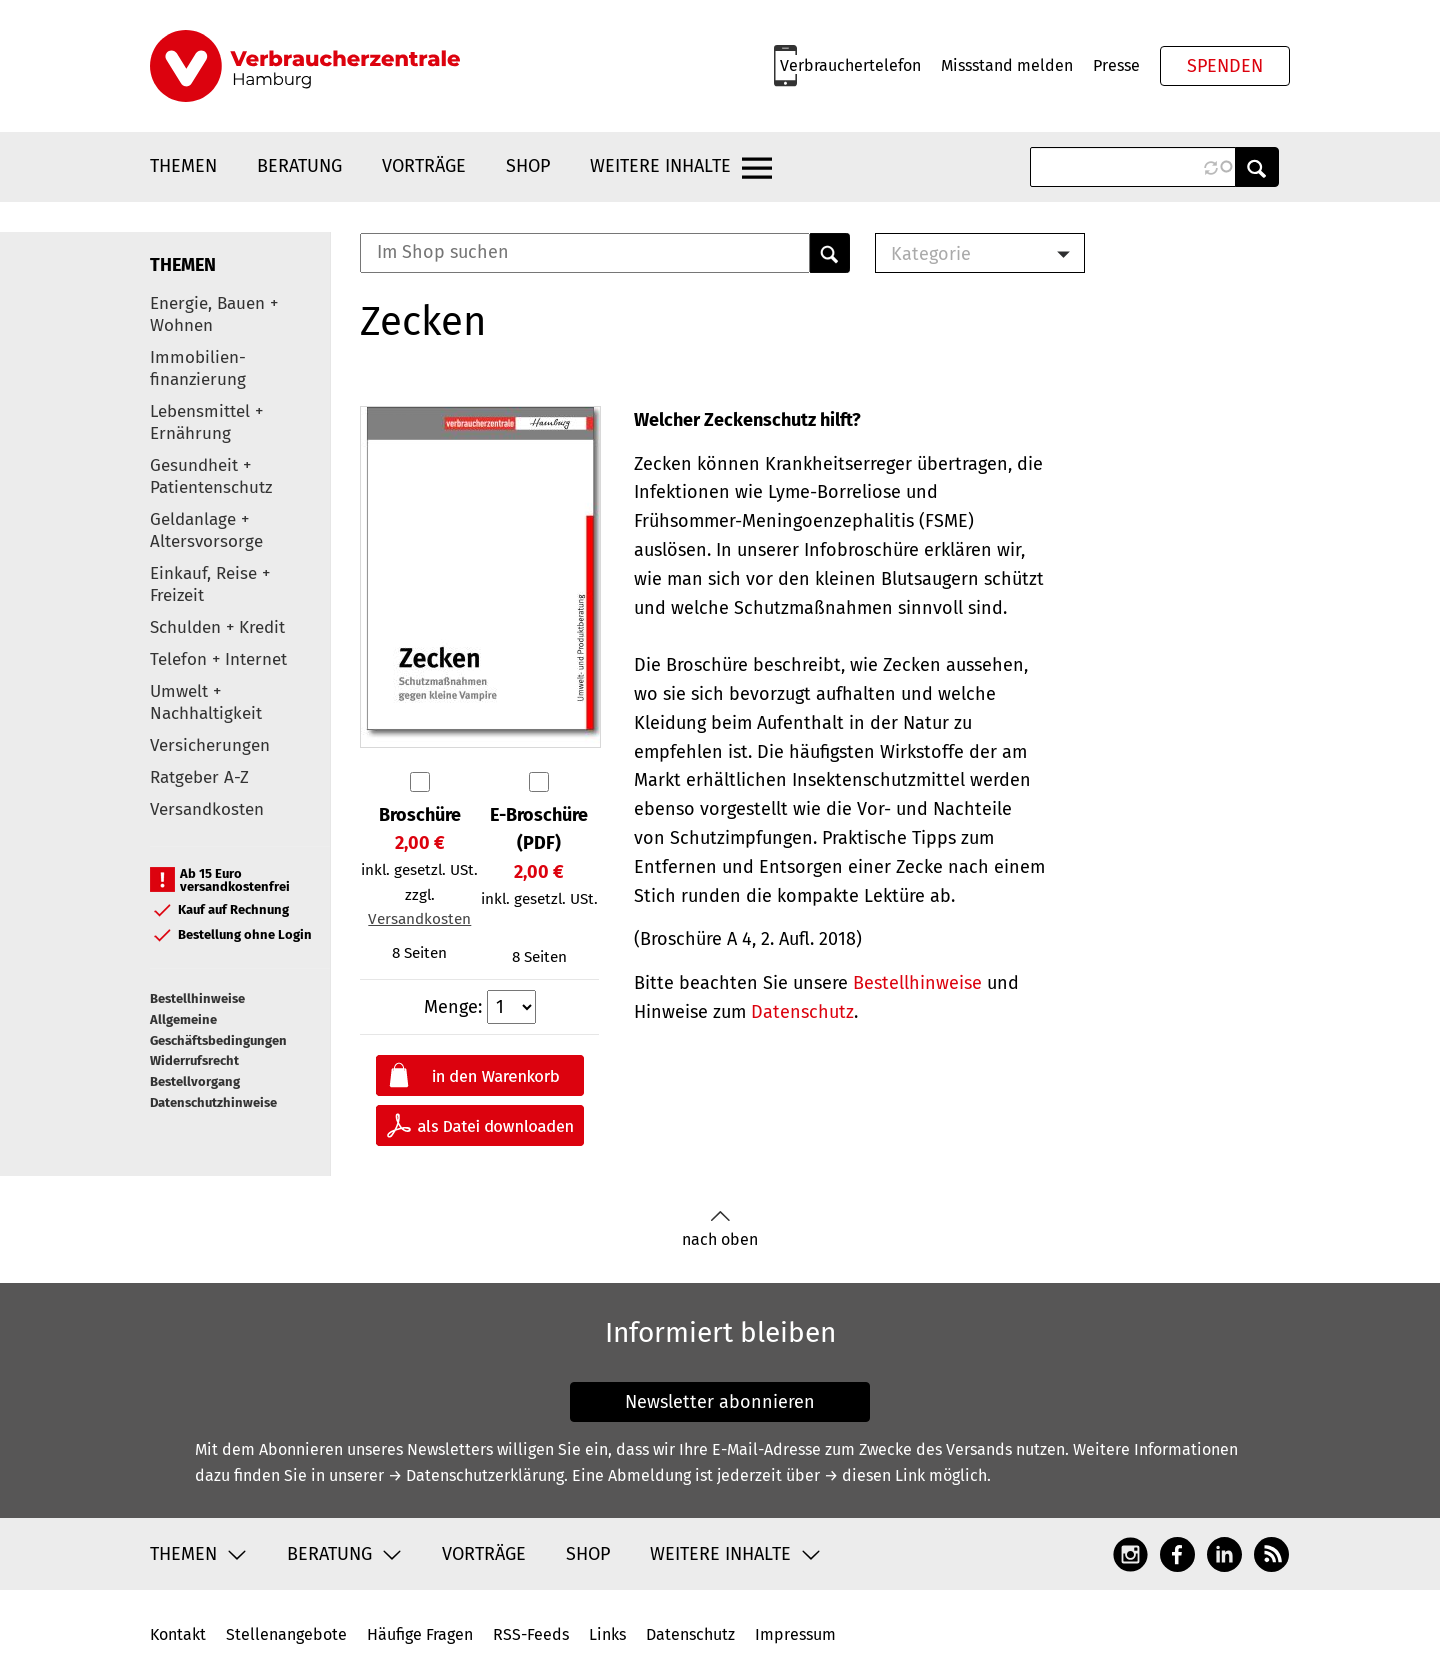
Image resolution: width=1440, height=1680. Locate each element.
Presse (1116, 65)
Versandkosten (207, 809)
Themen (183, 166)
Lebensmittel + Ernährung (206, 422)
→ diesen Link (874, 1475)
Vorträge (424, 166)
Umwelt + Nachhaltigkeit (206, 702)
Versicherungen (210, 745)
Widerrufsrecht (194, 1060)
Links (607, 1634)
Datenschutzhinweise (213, 1102)
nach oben (720, 1229)
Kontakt (178, 1634)
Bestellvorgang (195, 1081)
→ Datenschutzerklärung (476, 1475)
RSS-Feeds (531, 1634)
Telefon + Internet (218, 659)
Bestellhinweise (197, 998)
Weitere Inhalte (660, 166)
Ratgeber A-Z (199, 777)
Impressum (795, 1634)
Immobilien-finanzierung (198, 368)
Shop (528, 166)
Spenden (1225, 66)
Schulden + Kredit (217, 627)
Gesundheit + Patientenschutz (211, 476)
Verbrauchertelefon (850, 65)
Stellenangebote (286, 1634)
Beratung (299, 166)
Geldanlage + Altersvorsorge (206, 530)
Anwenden (1257, 167)
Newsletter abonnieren (720, 1402)
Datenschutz (802, 1012)
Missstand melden (1007, 65)
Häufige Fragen (420, 1634)
